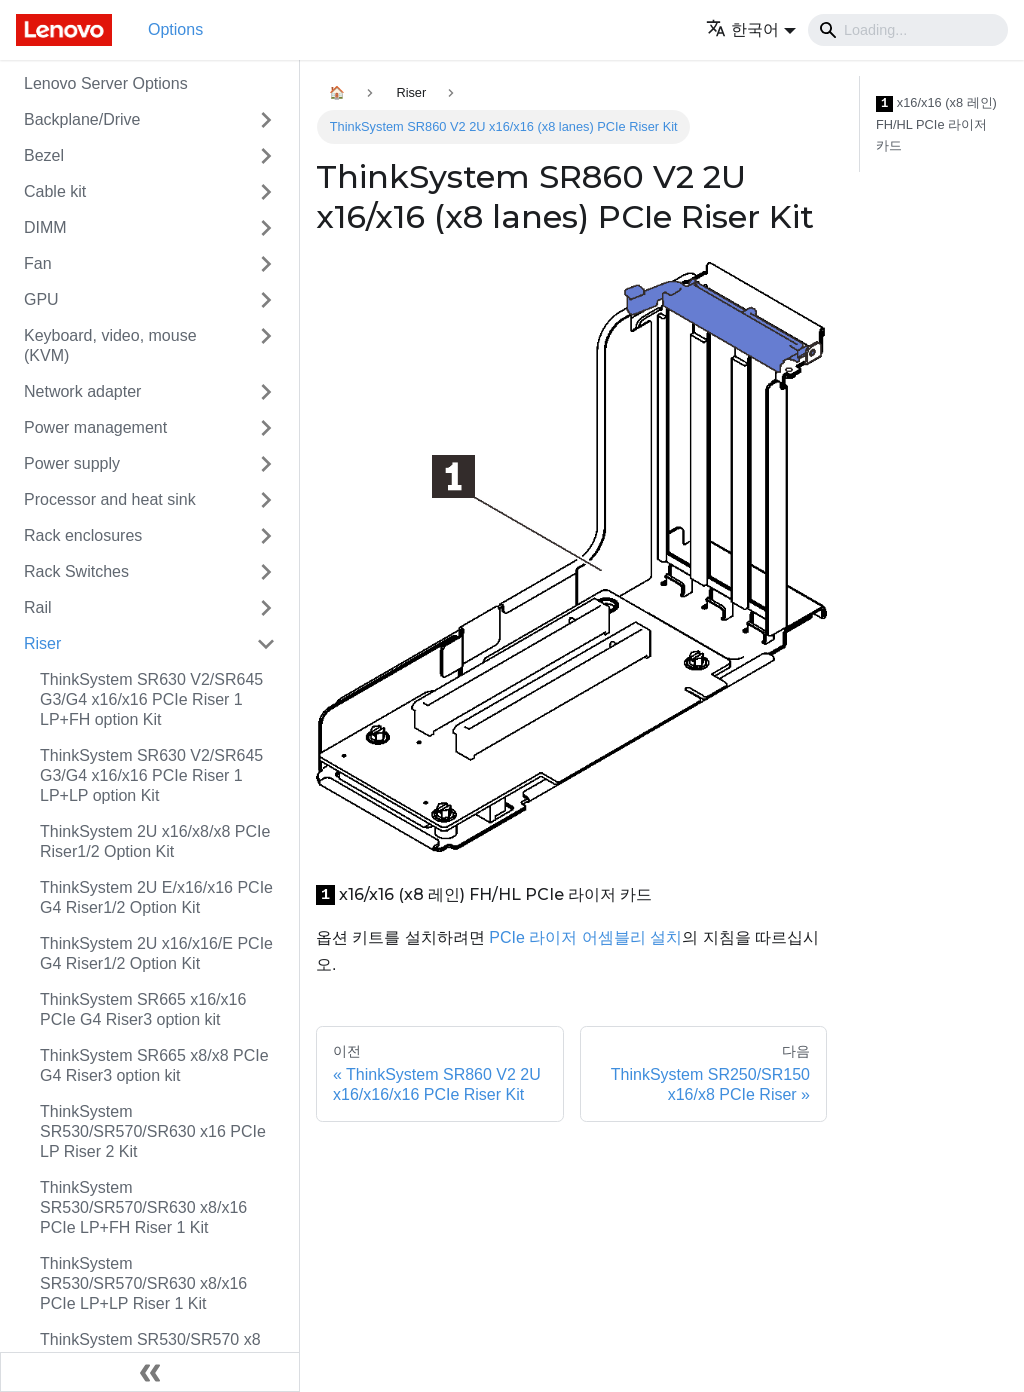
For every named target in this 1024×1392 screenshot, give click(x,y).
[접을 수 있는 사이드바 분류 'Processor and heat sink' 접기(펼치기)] (266, 500)
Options (175, 29)
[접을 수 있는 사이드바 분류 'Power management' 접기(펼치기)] (266, 428)
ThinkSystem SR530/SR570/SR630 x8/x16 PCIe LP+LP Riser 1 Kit (143, 1283)
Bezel (44, 155)
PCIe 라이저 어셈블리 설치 (585, 937)
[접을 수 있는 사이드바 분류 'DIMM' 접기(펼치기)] (266, 228)
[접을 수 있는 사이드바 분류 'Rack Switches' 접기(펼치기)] (266, 572)
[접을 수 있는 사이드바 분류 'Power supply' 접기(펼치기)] (266, 464)
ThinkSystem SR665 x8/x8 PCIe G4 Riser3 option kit (154, 1065)
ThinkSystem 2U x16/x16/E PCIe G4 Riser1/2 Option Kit (156, 953)
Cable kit (55, 191)
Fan (38, 263)
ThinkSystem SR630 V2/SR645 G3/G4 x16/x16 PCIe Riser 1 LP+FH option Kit (151, 699)
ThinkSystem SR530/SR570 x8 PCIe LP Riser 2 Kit (150, 1349)
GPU (41, 299)
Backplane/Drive (82, 119)
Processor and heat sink (110, 499)
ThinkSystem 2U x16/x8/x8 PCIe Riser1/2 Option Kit (155, 841)
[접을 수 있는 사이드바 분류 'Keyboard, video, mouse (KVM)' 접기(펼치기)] (266, 346)
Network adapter (82, 391)
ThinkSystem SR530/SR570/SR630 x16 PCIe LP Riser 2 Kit (153, 1131)
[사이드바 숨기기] (150, 1372)
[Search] (908, 30)
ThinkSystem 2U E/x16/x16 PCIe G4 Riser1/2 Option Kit (156, 897)
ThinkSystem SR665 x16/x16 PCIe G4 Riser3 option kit (143, 1009)
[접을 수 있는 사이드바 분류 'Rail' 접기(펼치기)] (266, 608)
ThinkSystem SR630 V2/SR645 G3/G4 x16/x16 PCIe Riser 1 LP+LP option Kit (151, 775)
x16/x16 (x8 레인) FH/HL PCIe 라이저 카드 (936, 124)
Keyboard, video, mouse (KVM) (110, 345)
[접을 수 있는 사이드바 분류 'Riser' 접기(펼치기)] (266, 644)
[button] (751, 29)
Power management (95, 427)
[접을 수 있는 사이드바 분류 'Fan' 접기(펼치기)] (266, 264)
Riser (42, 643)
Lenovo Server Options (106, 83)
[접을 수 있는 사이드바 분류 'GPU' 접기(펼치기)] (266, 300)
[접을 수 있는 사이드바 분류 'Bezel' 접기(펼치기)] (266, 156)
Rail (38, 607)
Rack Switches (76, 571)
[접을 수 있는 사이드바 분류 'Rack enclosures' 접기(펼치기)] (266, 536)
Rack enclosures (83, 535)
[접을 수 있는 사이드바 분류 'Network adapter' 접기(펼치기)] (266, 392)
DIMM (45, 227)
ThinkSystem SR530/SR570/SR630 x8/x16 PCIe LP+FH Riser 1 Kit (143, 1207)
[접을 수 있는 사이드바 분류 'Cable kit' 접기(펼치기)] (266, 192)
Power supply (72, 463)
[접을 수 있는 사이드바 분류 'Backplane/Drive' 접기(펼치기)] (266, 120)
